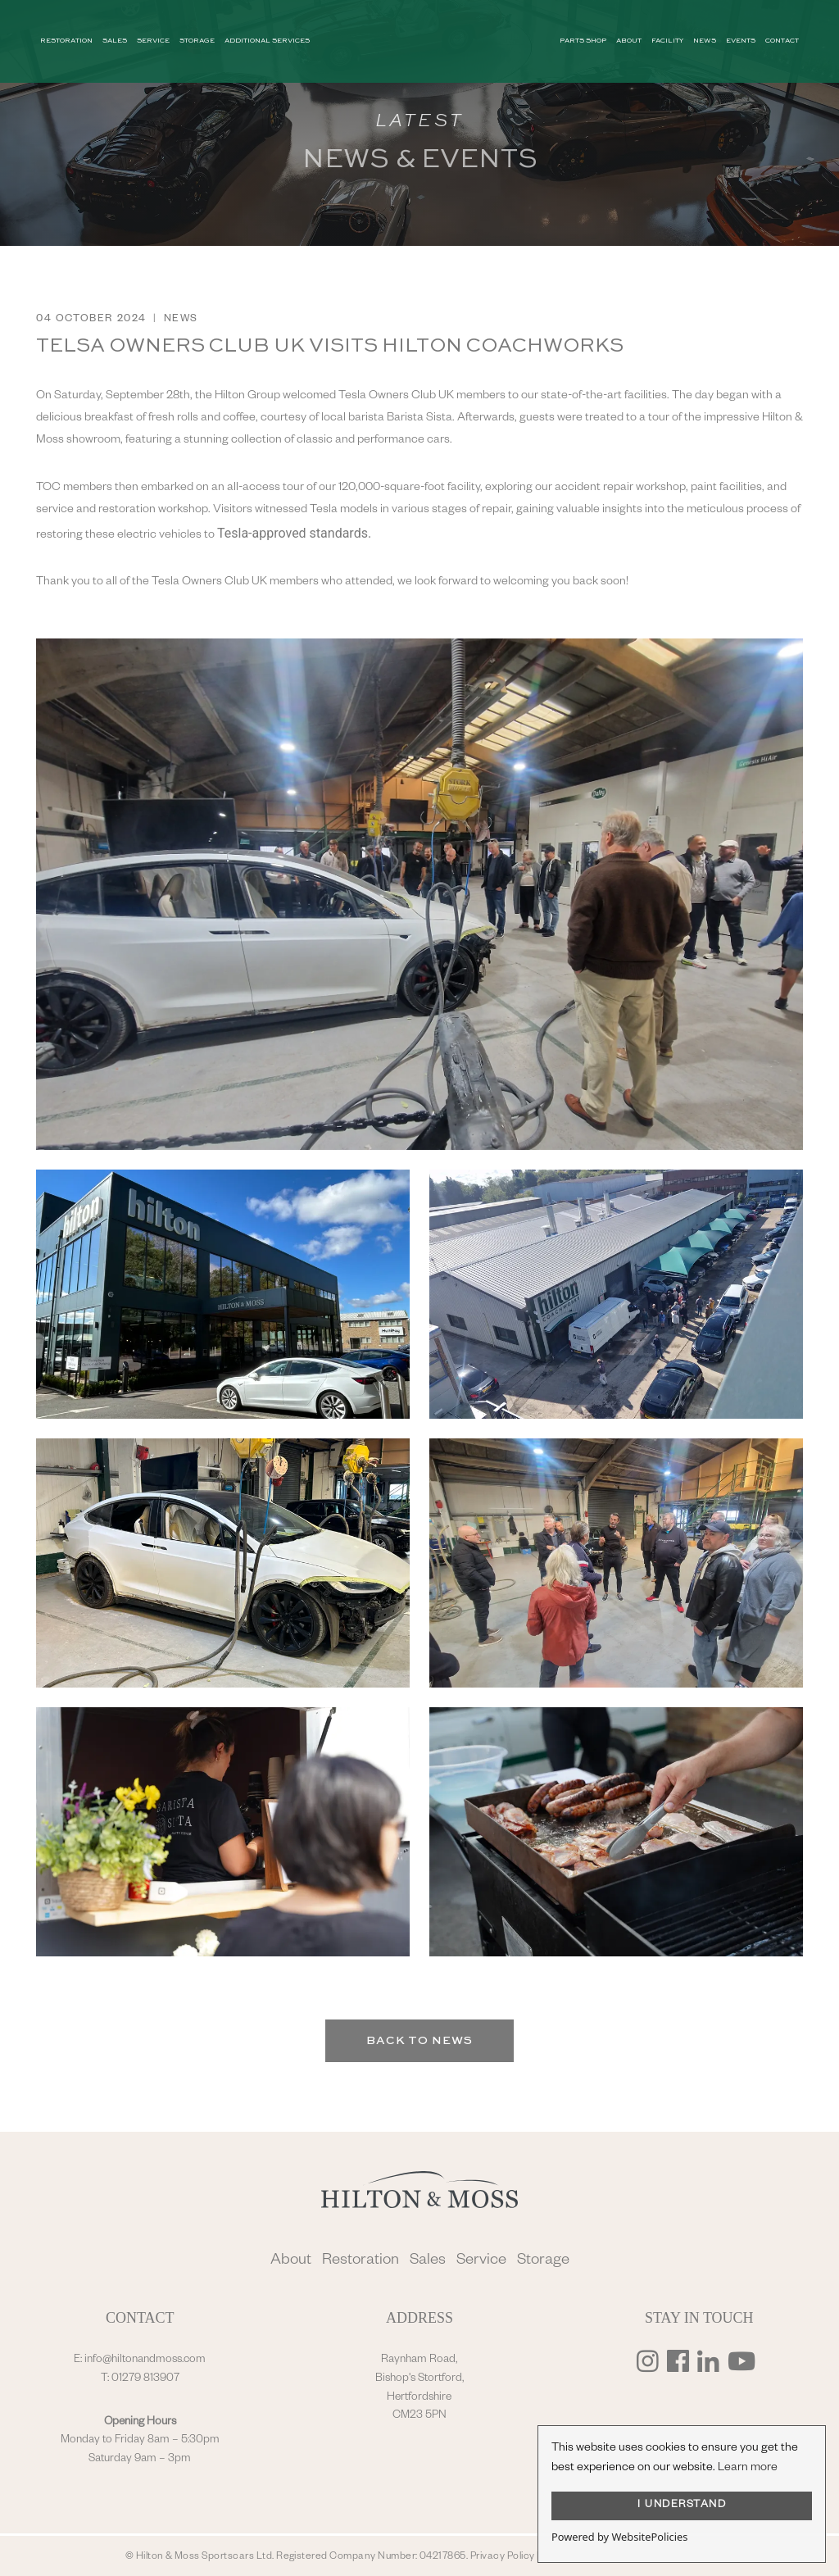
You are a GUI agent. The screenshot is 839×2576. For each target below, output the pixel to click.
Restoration (360, 2261)
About (290, 2261)
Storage (543, 2261)
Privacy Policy (502, 2557)
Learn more (748, 2468)
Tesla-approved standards (292, 533)
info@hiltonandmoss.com (145, 2360)
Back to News (419, 2041)
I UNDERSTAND (681, 2505)
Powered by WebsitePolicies (619, 2536)
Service (481, 2261)
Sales (428, 2261)
